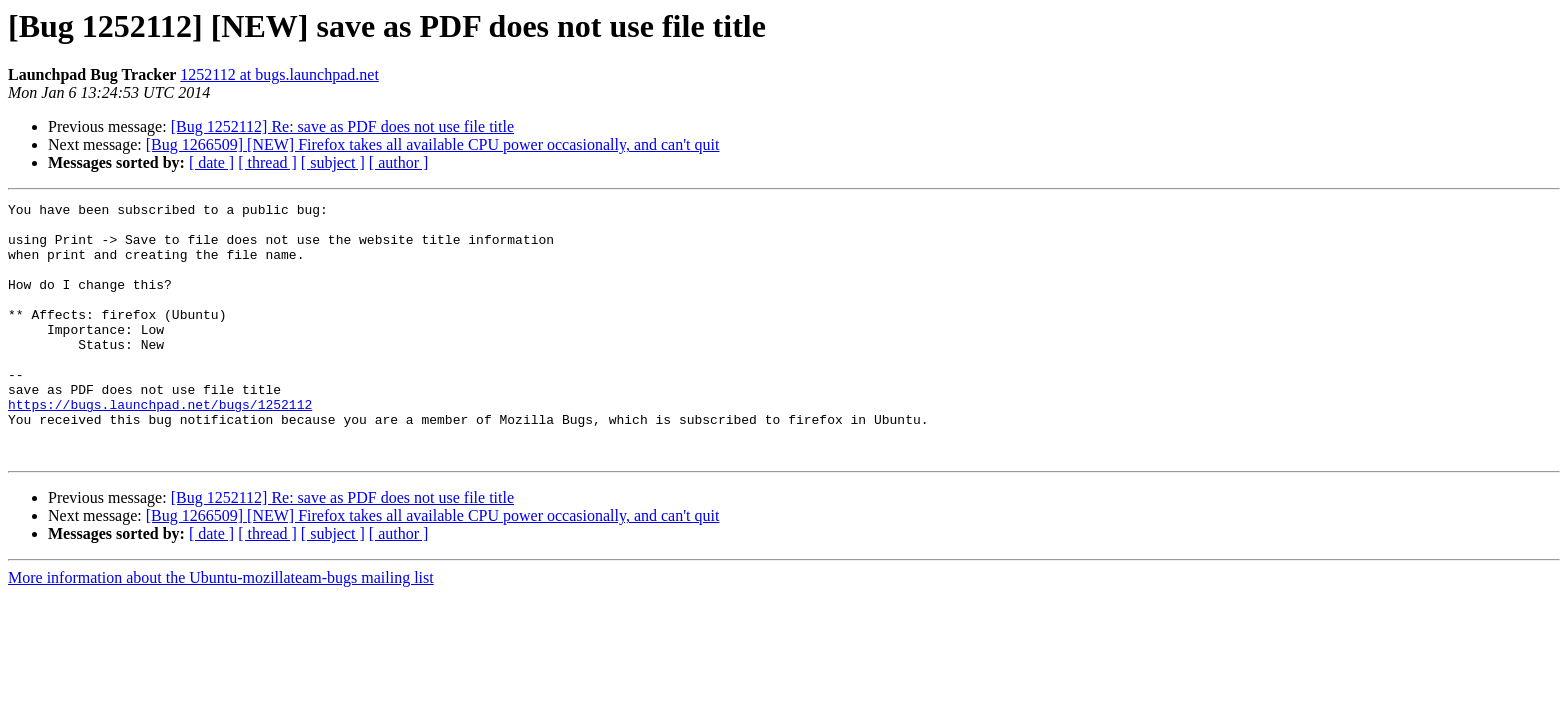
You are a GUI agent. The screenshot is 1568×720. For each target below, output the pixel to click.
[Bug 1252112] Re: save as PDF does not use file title (342, 126)
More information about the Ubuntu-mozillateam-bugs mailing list (221, 628)
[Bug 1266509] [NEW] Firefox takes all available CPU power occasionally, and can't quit (433, 144)
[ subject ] (333, 162)
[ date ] (211, 162)
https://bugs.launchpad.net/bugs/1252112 (160, 446)
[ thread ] (267, 162)
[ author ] (399, 162)
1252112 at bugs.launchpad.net (279, 74)
